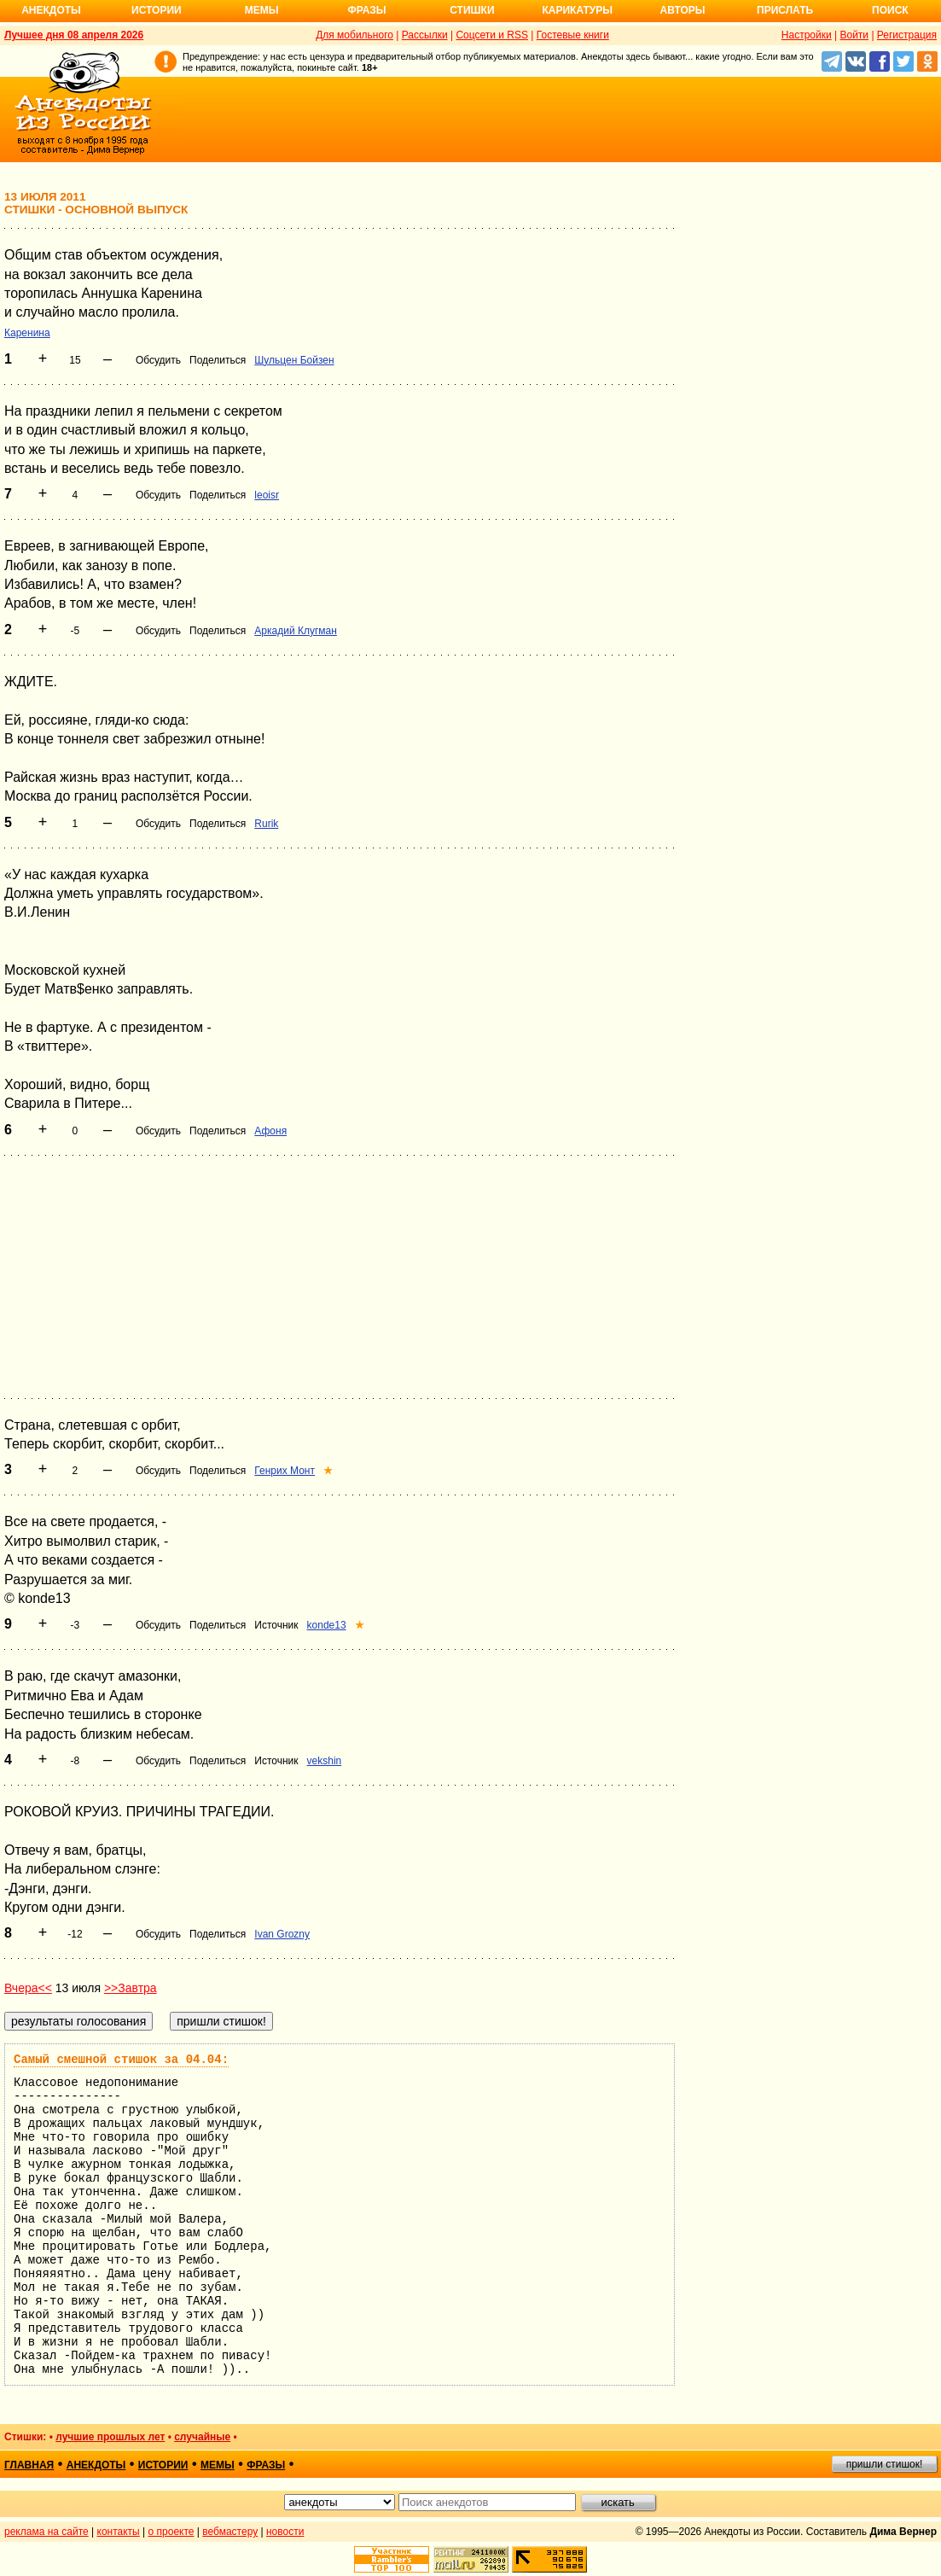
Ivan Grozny (282, 1934)
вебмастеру (230, 2532)
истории (163, 2465)
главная (29, 2465)
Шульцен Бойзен (294, 360)
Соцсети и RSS (492, 35)
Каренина (27, 333)
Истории (156, 10)
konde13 (326, 1625)
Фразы (366, 10)
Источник (276, 1625)
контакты (118, 2532)
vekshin (324, 1761)
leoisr (266, 495)
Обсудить (158, 360)
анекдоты (96, 2465)
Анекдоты (51, 10)
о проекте (171, 2532)
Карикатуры (577, 10)
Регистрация (907, 35)
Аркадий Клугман (295, 631)
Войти (853, 35)
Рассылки (425, 35)
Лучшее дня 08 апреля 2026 (73, 35)
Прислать (785, 10)
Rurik (266, 824)
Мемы (262, 10)
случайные (202, 2437)
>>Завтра (130, 1988)
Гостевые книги (573, 35)
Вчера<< (28, 1988)
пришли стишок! (884, 2464)
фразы (266, 2465)
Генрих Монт (284, 1471)
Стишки (472, 10)
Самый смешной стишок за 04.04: (121, 2059)
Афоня (270, 1131)
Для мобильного (354, 35)
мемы (217, 2465)
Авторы (683, 10)
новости (285, 2532)
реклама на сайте (46, 2532)
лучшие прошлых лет (110, 2437)
